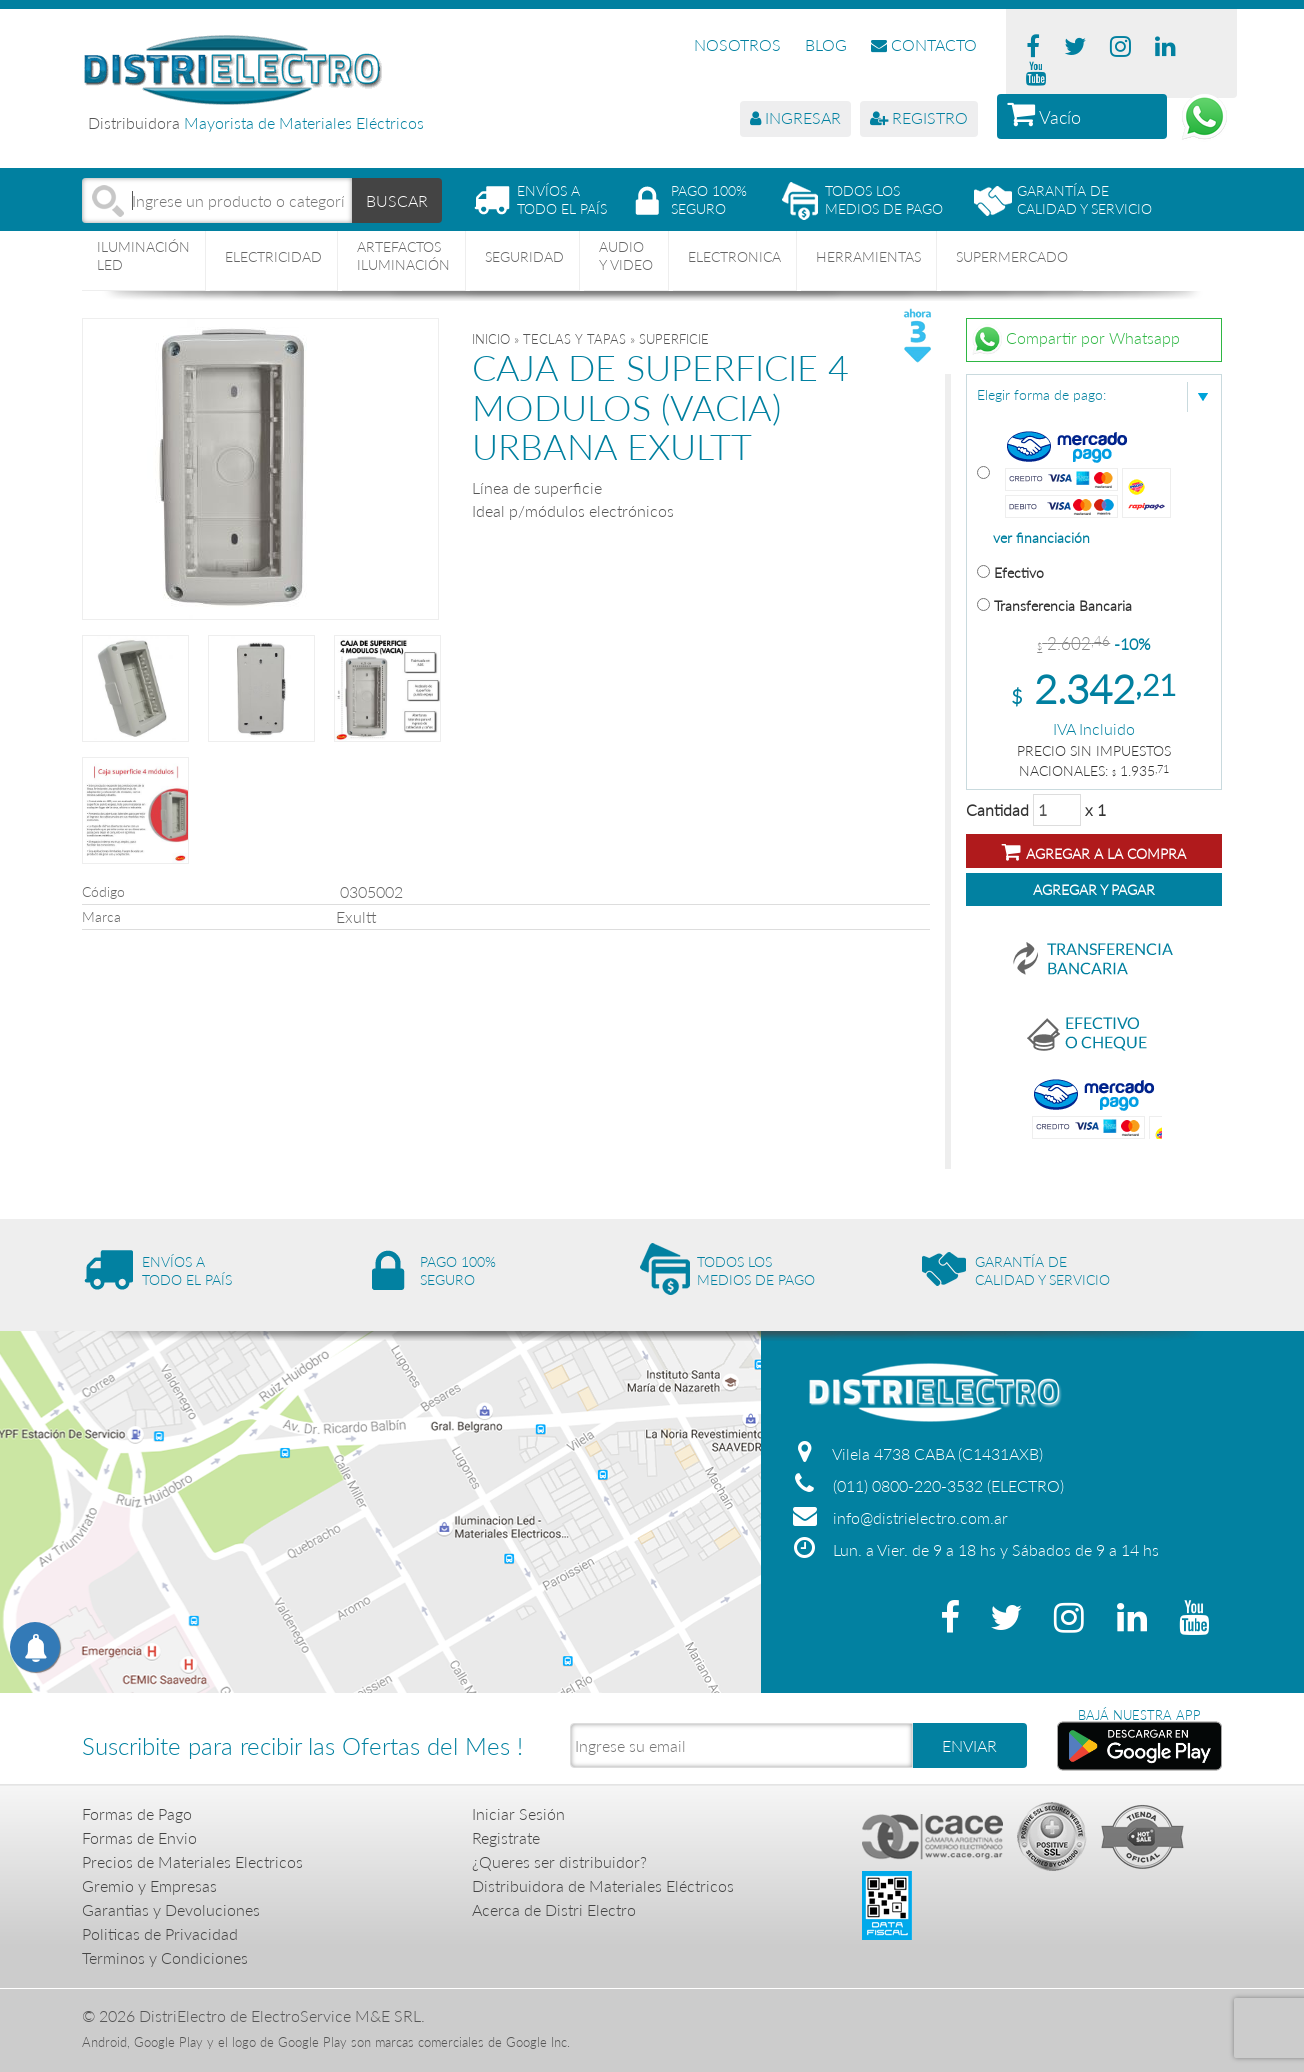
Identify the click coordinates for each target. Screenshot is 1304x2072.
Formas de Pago (137, 1813)
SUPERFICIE (674, 339)
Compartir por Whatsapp (1076, 340)
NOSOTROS (737, 44)
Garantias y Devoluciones (171, 1909)
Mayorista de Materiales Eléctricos (304, 122)
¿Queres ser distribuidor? (559, 1861)
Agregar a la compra (1094, 851)
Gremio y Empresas (149, 1885)
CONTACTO (924, 44)
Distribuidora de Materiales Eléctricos (603, 1885)
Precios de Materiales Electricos (192, 1861)
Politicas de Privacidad (160, 1933)
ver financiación (1041, 538)
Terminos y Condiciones (165, 1957)
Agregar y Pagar (1094, 889)
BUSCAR (398, 199)
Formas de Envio (139, 1837)
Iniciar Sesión (518, 1813)
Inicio (491, 339)
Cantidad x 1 (1036, 810)
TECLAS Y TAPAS (574, 339)
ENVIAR (969, 1745)
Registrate (506, 1837)
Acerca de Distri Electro (554, 1909)
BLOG (826, 44)
